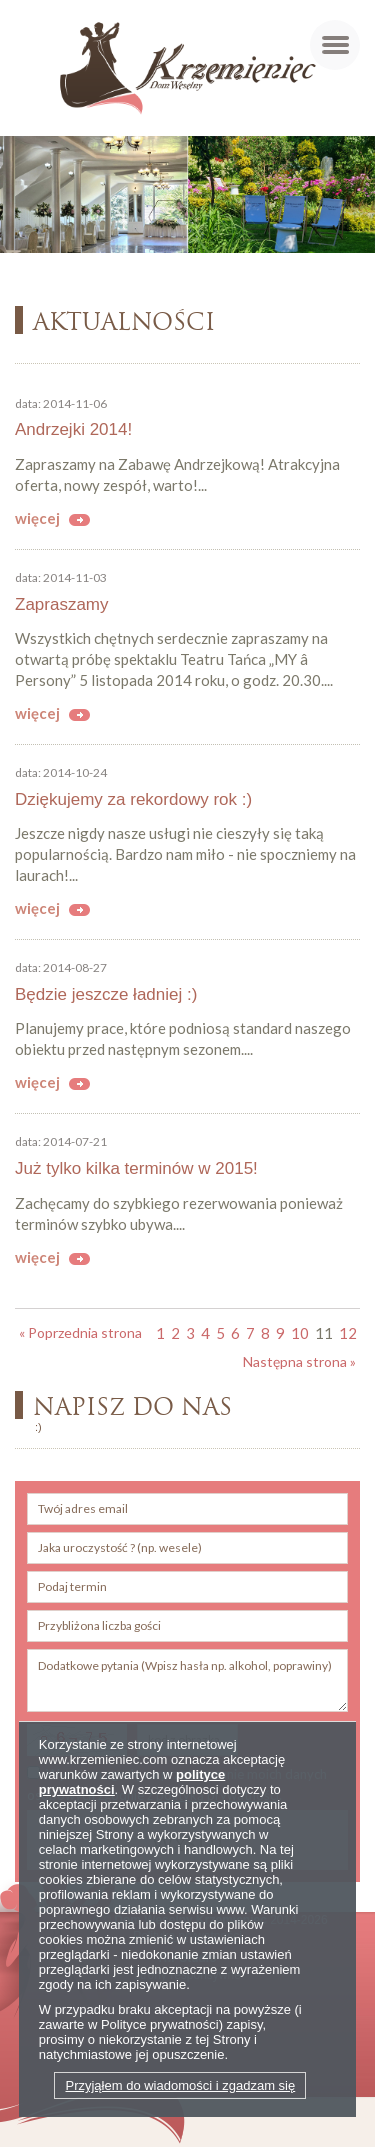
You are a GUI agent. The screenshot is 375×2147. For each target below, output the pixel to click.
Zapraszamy (62, 604)
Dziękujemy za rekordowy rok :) (133, 799)
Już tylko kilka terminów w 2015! (136, 1168)
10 (300, 1333)
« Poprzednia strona (80, 1332)
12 (348, 1333)
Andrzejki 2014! (73, 429)
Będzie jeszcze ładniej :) (106, 994)
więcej (37, 518)
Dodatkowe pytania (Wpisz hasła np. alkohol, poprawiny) (187, 1680)
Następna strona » (299, 1361)
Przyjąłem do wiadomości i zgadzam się (180, 2085)
